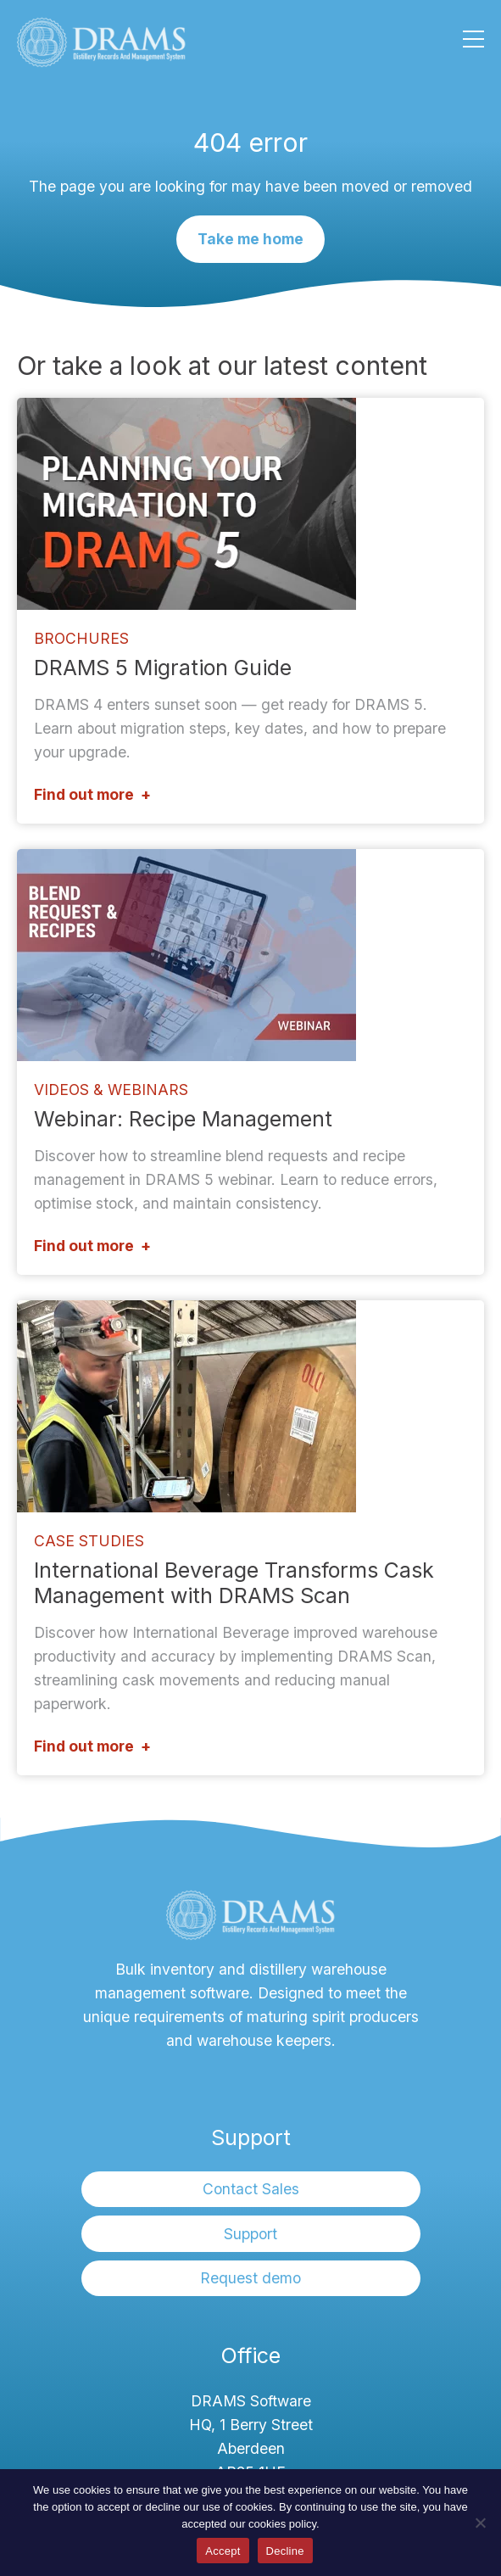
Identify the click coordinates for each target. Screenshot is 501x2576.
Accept (222, 2551)
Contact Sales (251, 2189)
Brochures (81, 638)
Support (250, 2234)
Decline (285, 2551)
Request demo (250, 2278)
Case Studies (89, 1541)
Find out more (84, 794)
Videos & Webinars (111, 1089)
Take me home (250, 239)
